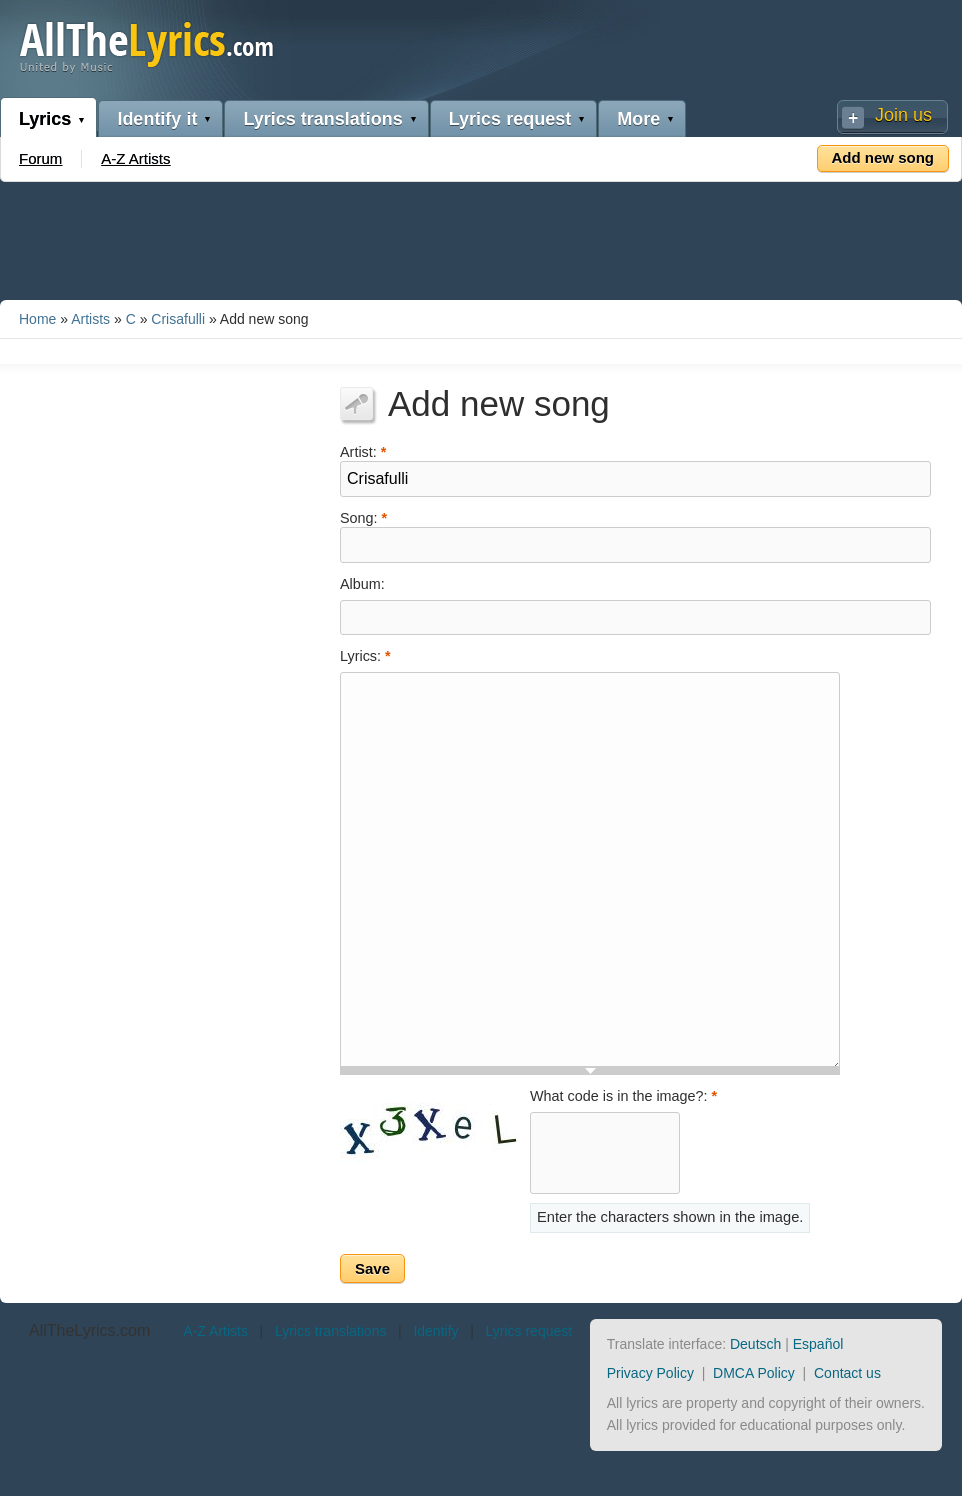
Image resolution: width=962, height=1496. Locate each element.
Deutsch (755, 1344)
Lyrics (45, 119)
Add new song (883, 157)
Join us (903, 115)
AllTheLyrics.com (89, 1330)
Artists (90, 319)
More (638, 119)
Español (818, 1344)
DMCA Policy (754, 1373)
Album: (362, 584)
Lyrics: (365, 656)
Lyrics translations (322, 119)
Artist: (363, 450)
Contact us (847, 1373)
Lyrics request (510, 119)
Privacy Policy (650, 1373)
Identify (435, 1331)
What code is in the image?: (623, 1096)
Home (37, 319)
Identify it (157, 119)
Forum (40, 158)
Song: (363, 516)
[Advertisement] (481, 237)
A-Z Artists (135, 158)
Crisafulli (178, 319)
